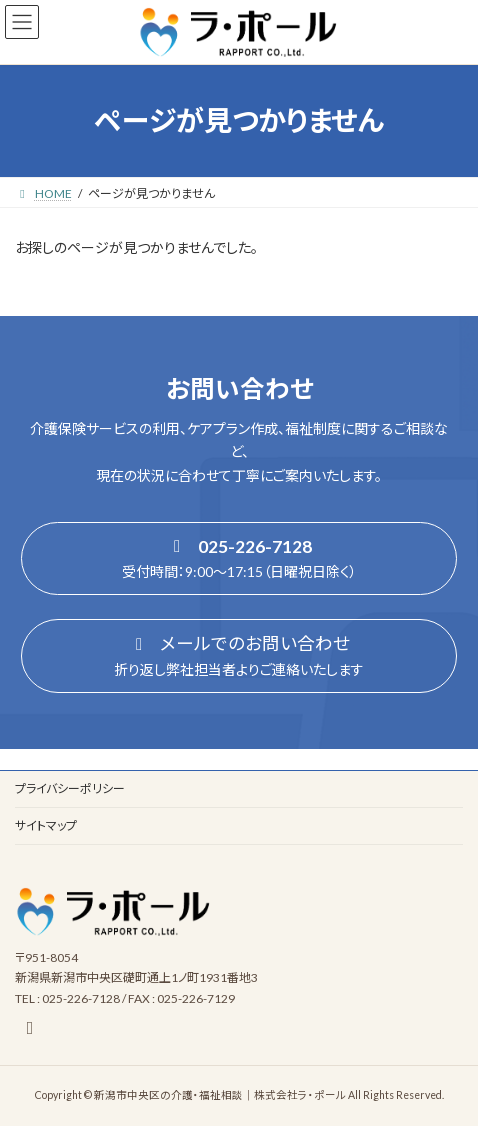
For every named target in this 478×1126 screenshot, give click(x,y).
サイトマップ (46, 825)
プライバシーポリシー (70, 788)
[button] (239, 559)
